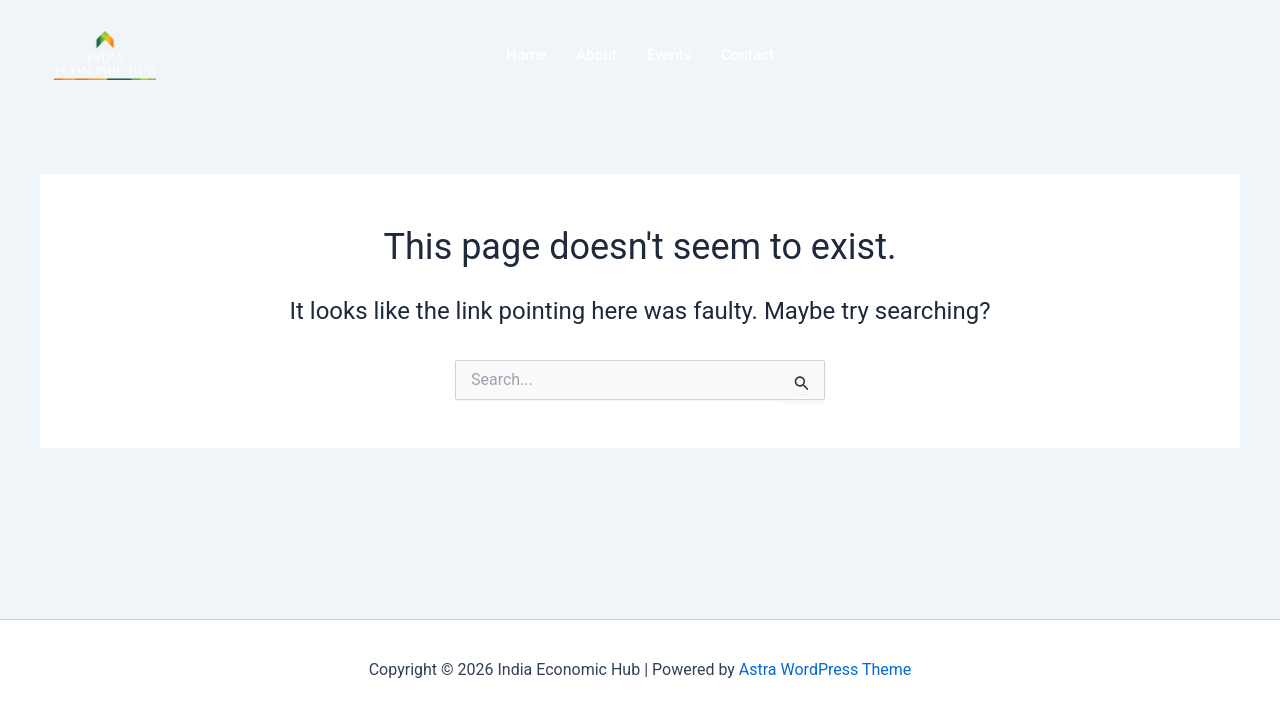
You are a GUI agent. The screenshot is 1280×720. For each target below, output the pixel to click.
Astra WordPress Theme (825, 669)
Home (526, 55)
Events (669, 55)
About (596, 55)
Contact (747, 55)
